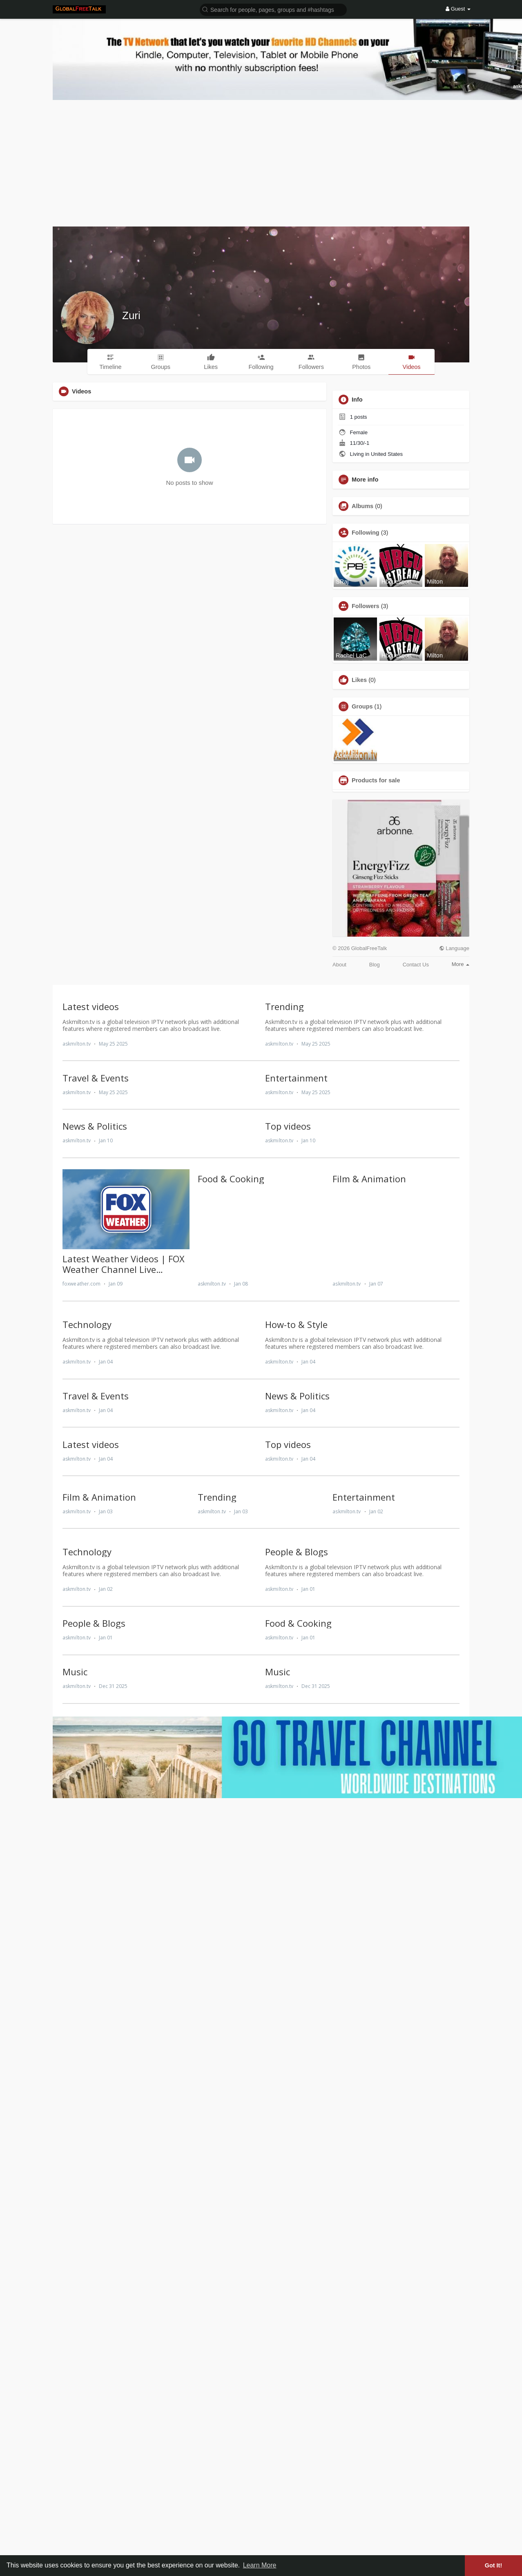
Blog (374, 964)
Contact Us (416, 964)
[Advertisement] (261, 161)
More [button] (460, 964)
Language (454, 948)
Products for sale (376, 780)
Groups (362, 706)
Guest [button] (458, 9)
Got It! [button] (493, 2565)
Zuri (131, 315)
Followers (365, 606)
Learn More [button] (260, 2565)
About (339, 964)
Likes (359, 680)
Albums (362, 506)
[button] (273, 9)
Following (365, 532)
